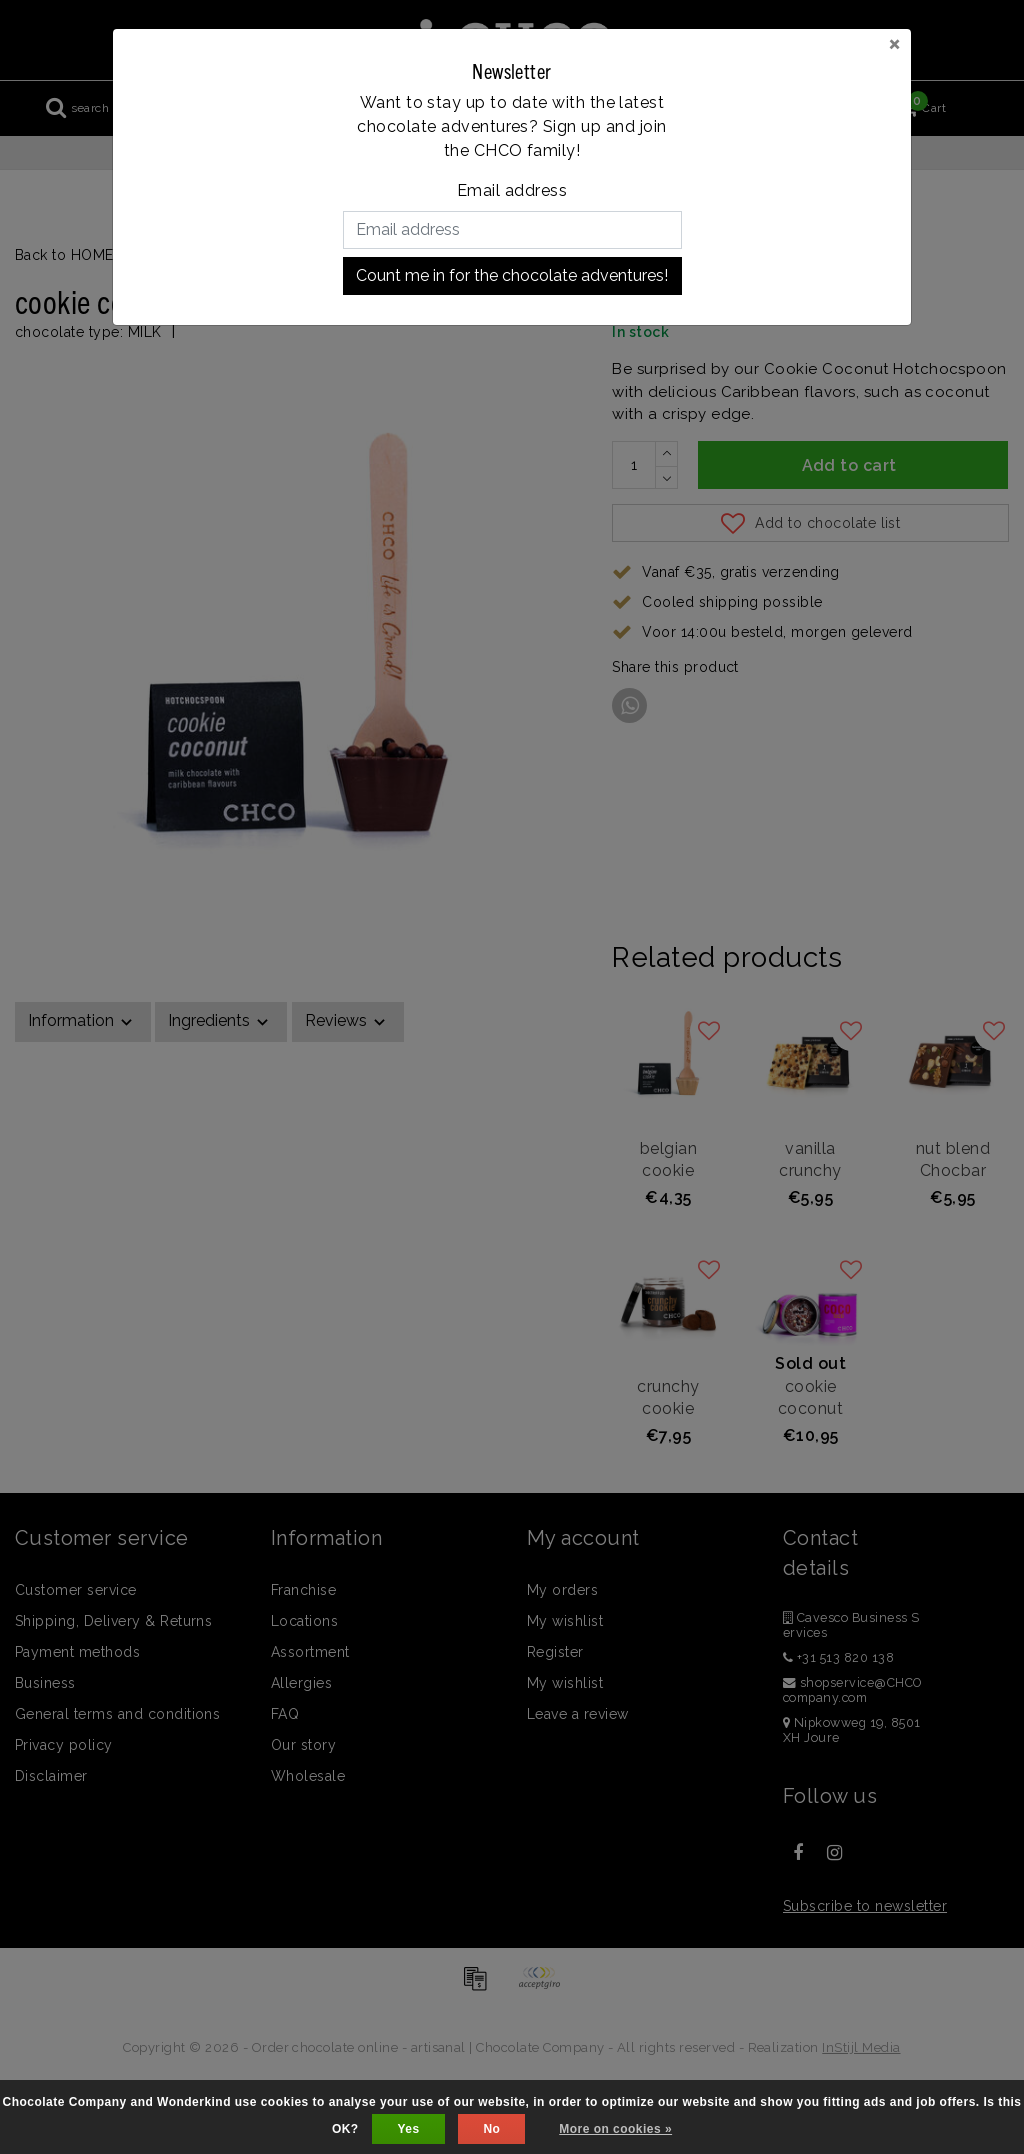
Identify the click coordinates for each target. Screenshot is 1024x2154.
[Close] (894, 43)
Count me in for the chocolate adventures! (512, 275)
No (491, 2129)
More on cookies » (615, 2129)
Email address (512, 190)
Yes (408, 2129)
